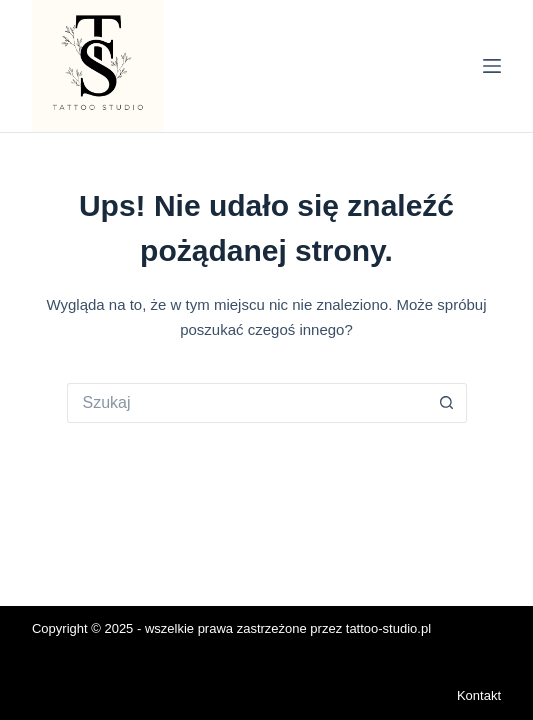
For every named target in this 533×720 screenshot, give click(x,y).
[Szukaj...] (247, 403)
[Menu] (492, 66)
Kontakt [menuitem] (479, 695)
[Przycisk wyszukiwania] (447, 403)
